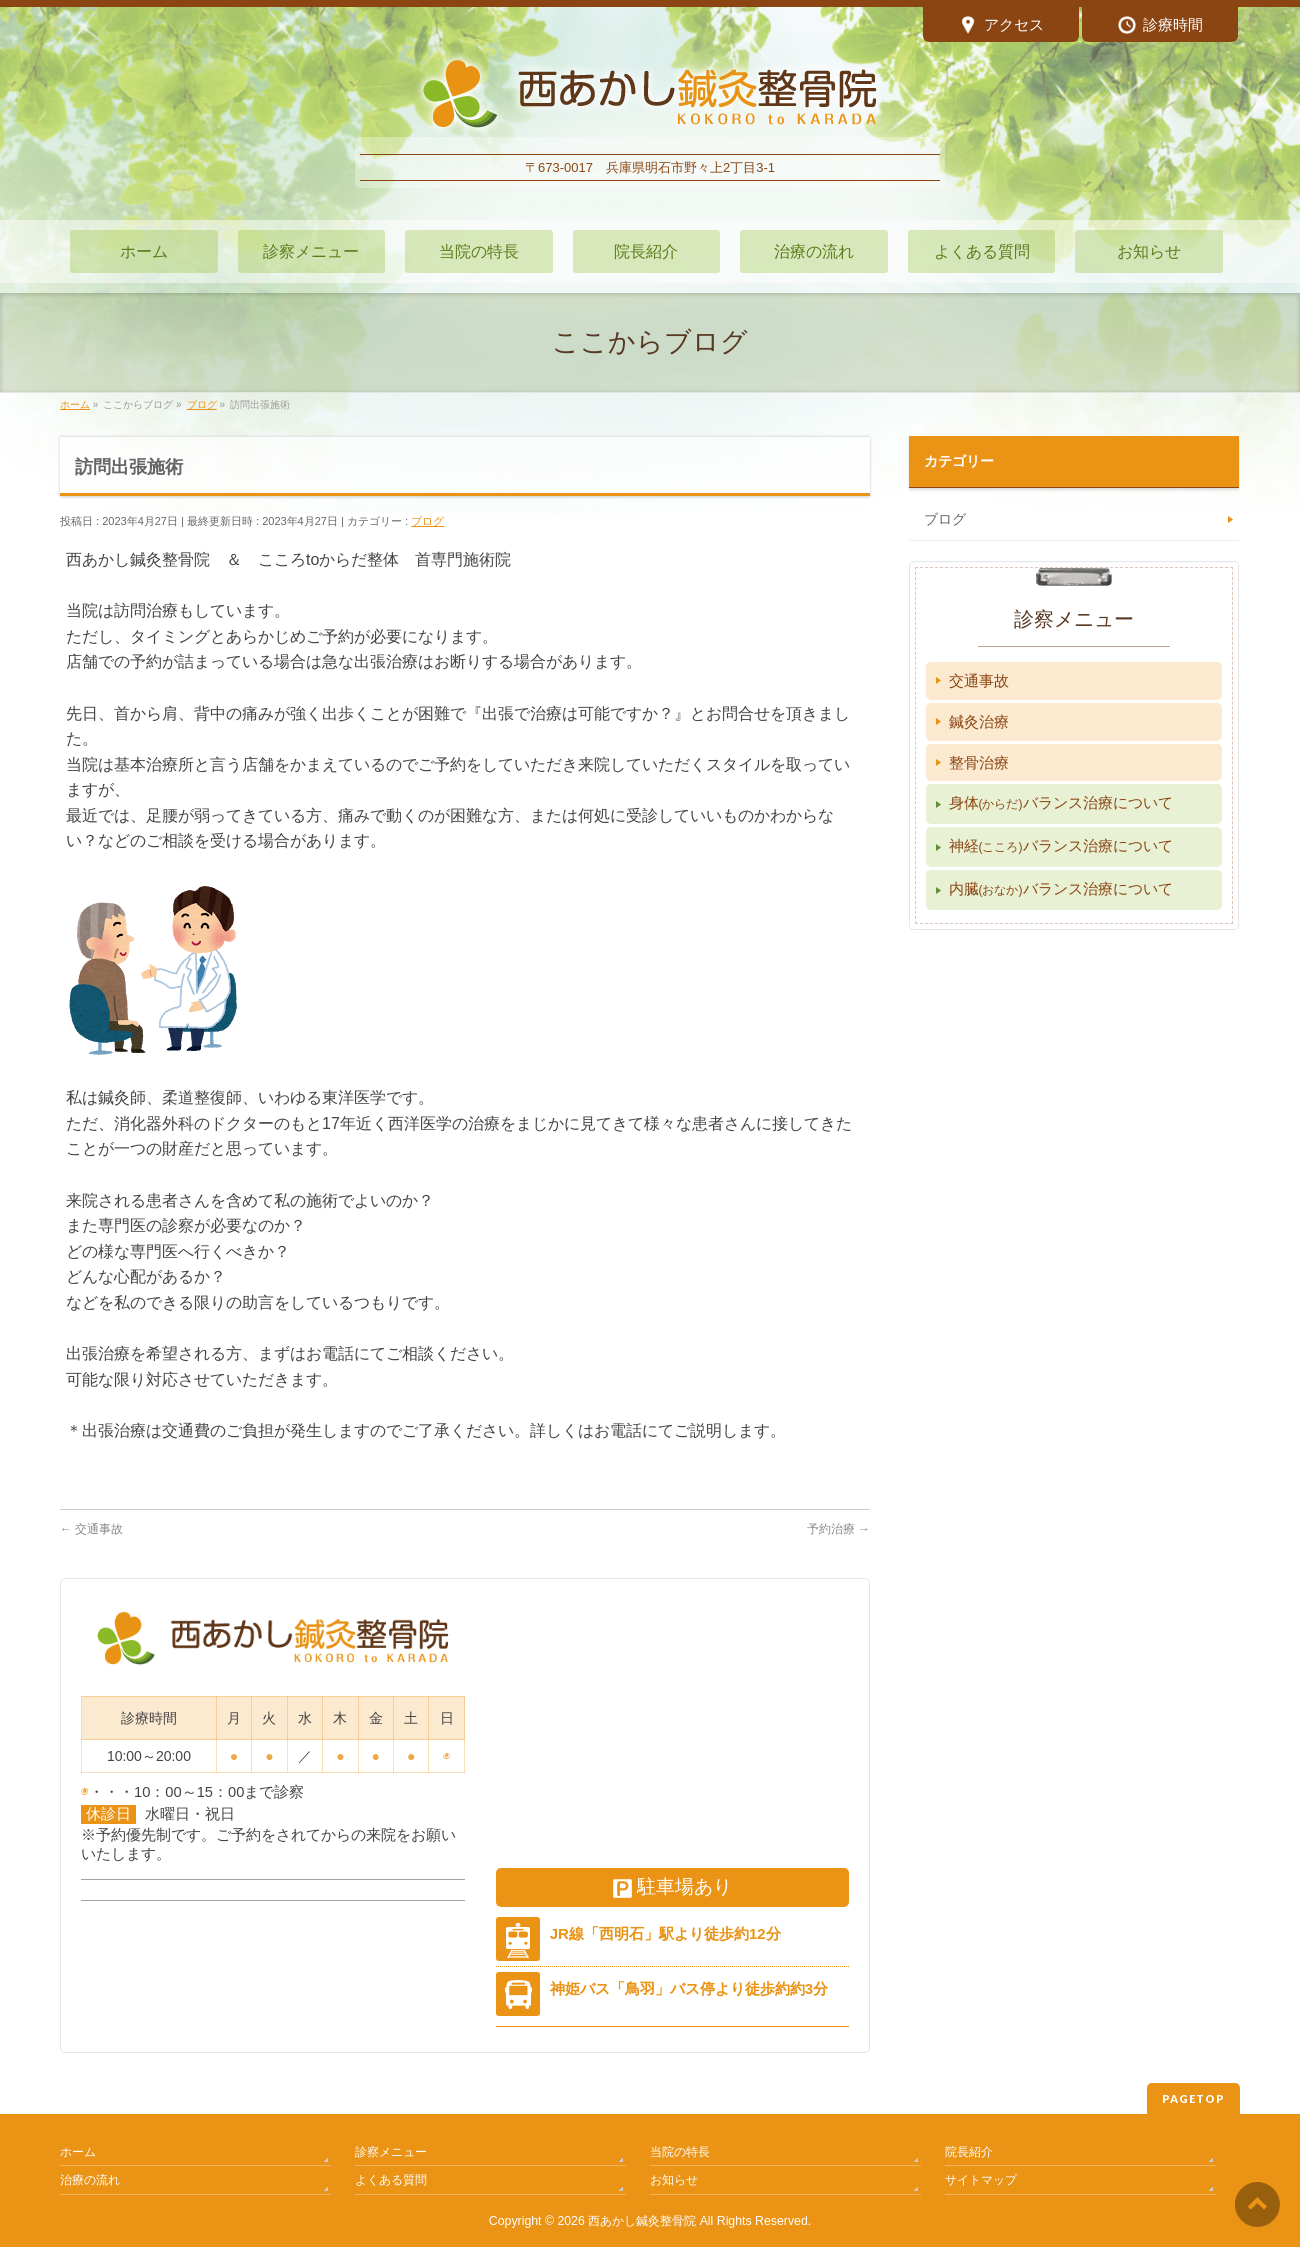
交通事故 (91, 1529)
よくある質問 (391, 2180)
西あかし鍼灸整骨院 (642, 2221)
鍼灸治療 (979, 721)
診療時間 (1160, 26)
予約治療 (838, 1529)
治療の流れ (90, 2180)
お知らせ (674, 2180)
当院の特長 (680, 2152)
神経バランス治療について (1061, 845)
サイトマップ (981, 2180)
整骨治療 (979, 762)
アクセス (1001, 26)
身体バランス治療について (1061, 802)
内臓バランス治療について (1061, 888)
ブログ (427, 521)
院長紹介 (969, 2152)
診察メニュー (391, 2152)
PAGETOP (1193, 2098)
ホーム (78, 2152)
